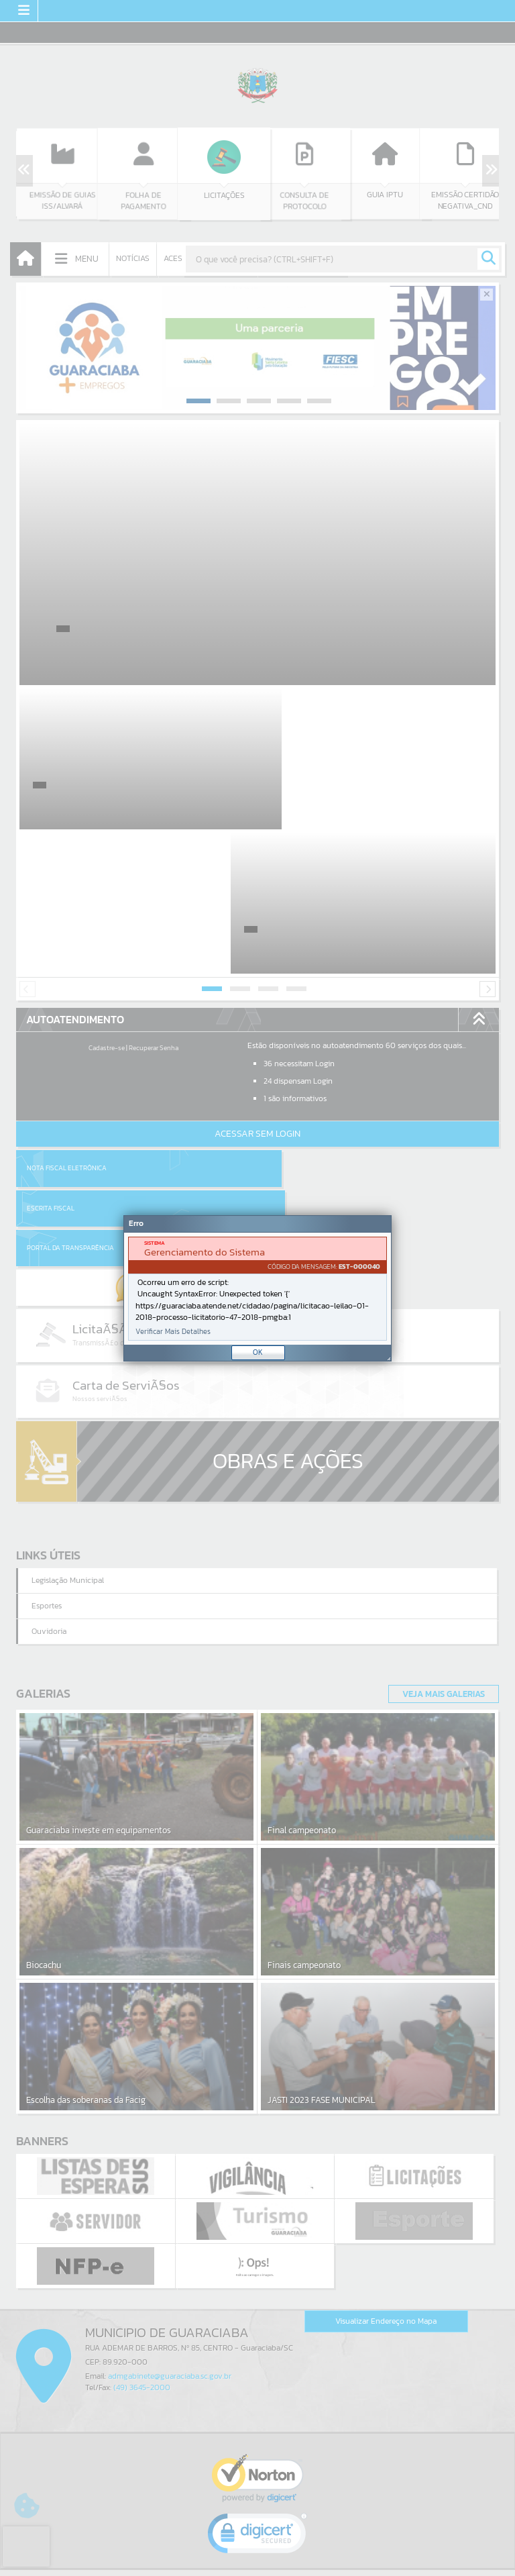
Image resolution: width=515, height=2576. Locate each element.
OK (258, 1352)
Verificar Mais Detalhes (173, 1332)
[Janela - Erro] (257, 1288)
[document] (257, 1289)
